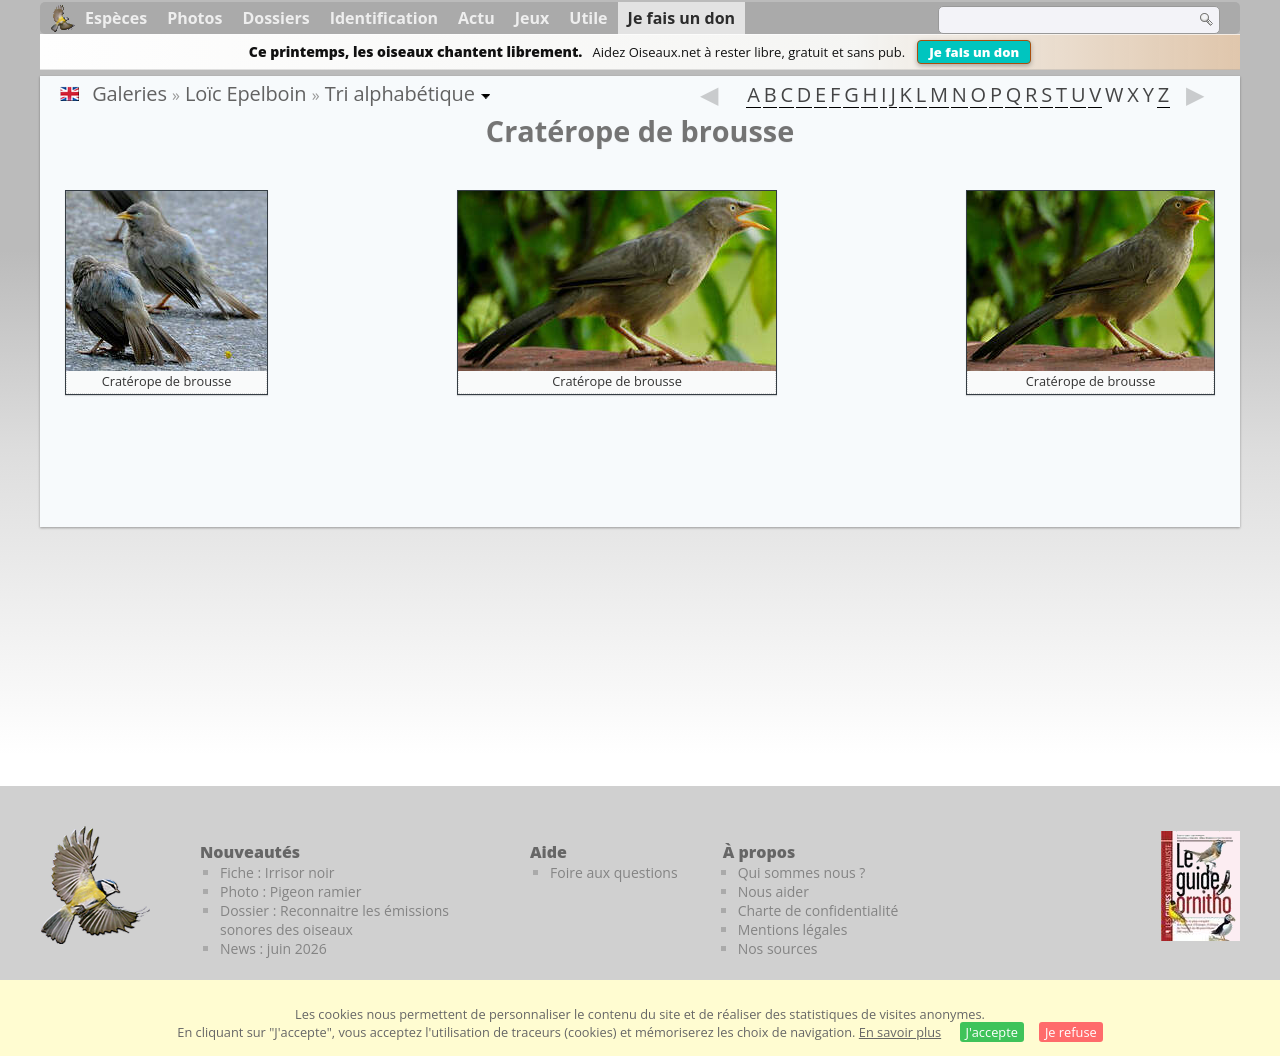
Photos (194, 18)
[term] (1054, 20)
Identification (384, 18)
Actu (476, 18)
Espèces (116, 18)
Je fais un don (974, 52)
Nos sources (778, 948)
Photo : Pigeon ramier (290, 891)
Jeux (532, 18)
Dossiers (275, 18)
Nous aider (773, 891)
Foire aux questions (614, 872)
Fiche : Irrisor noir (277, 872)
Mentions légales (793, 929)
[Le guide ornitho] (1200, 886)
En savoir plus (900, 1032)
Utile (588, 18)
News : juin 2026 (273, 948)
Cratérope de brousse (167, 381)
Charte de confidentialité (818, 910)
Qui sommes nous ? (802, 872)
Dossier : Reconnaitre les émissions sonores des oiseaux (334, 920)
